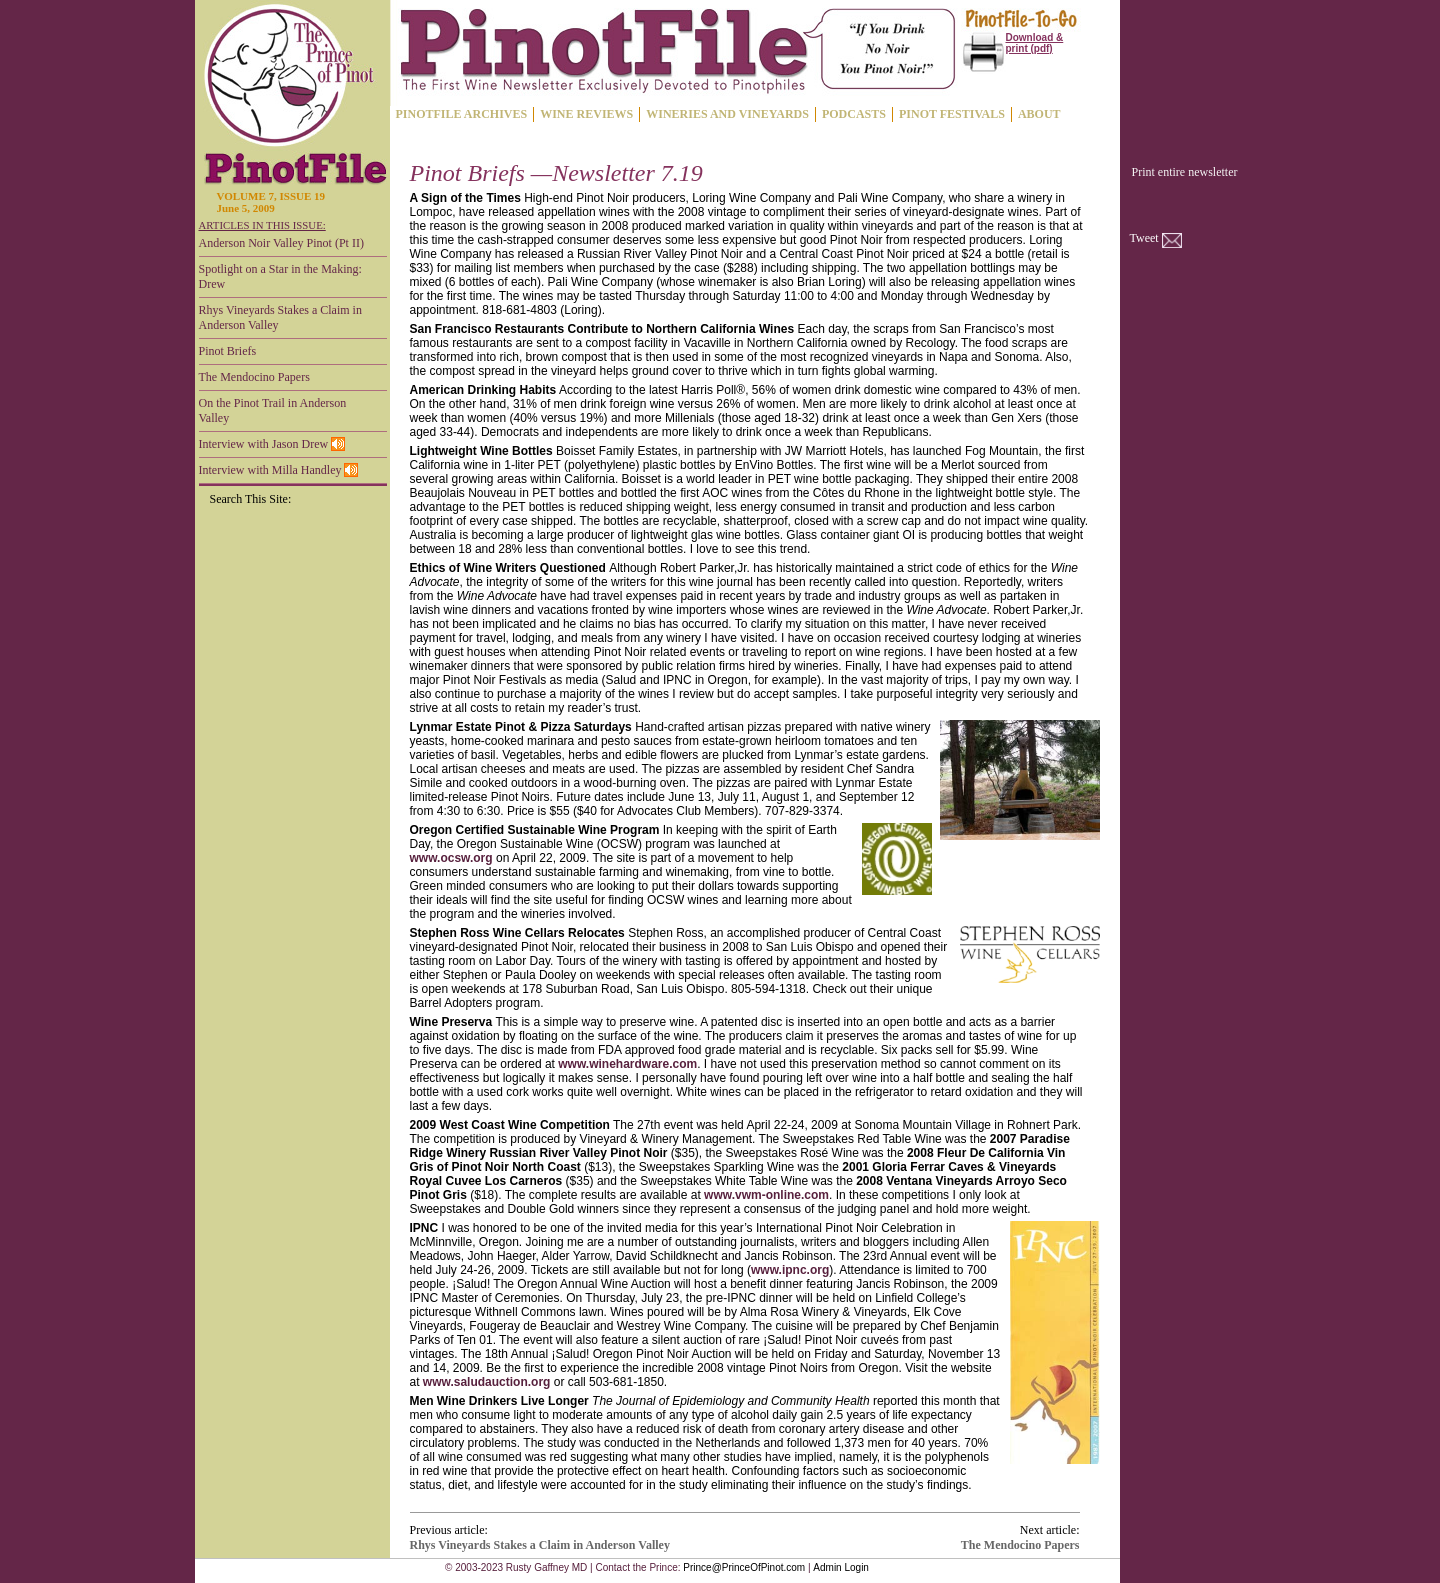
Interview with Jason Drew (272, 444)
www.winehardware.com (627, 1064)
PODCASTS (854, 114)
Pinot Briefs (228, 351)
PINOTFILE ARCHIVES (462, 114)
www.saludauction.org (487, 1382)
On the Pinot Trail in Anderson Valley (273, 410)
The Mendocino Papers (254, 377)
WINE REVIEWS (586, 114)
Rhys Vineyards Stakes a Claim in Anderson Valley (280, 317)
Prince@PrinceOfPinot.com (744, 1567)
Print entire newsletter (1185, 172)
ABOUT (1039, 114)
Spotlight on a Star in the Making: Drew (280, 276)
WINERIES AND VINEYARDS (727, 114)
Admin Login (841, 1567)
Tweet (1144, 238)
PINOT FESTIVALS (952, 114)
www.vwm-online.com (766, 1195)
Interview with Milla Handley (279, 470)
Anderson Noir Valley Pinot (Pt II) (281, 243)
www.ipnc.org (790, 1270)
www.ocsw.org (451, 858)
